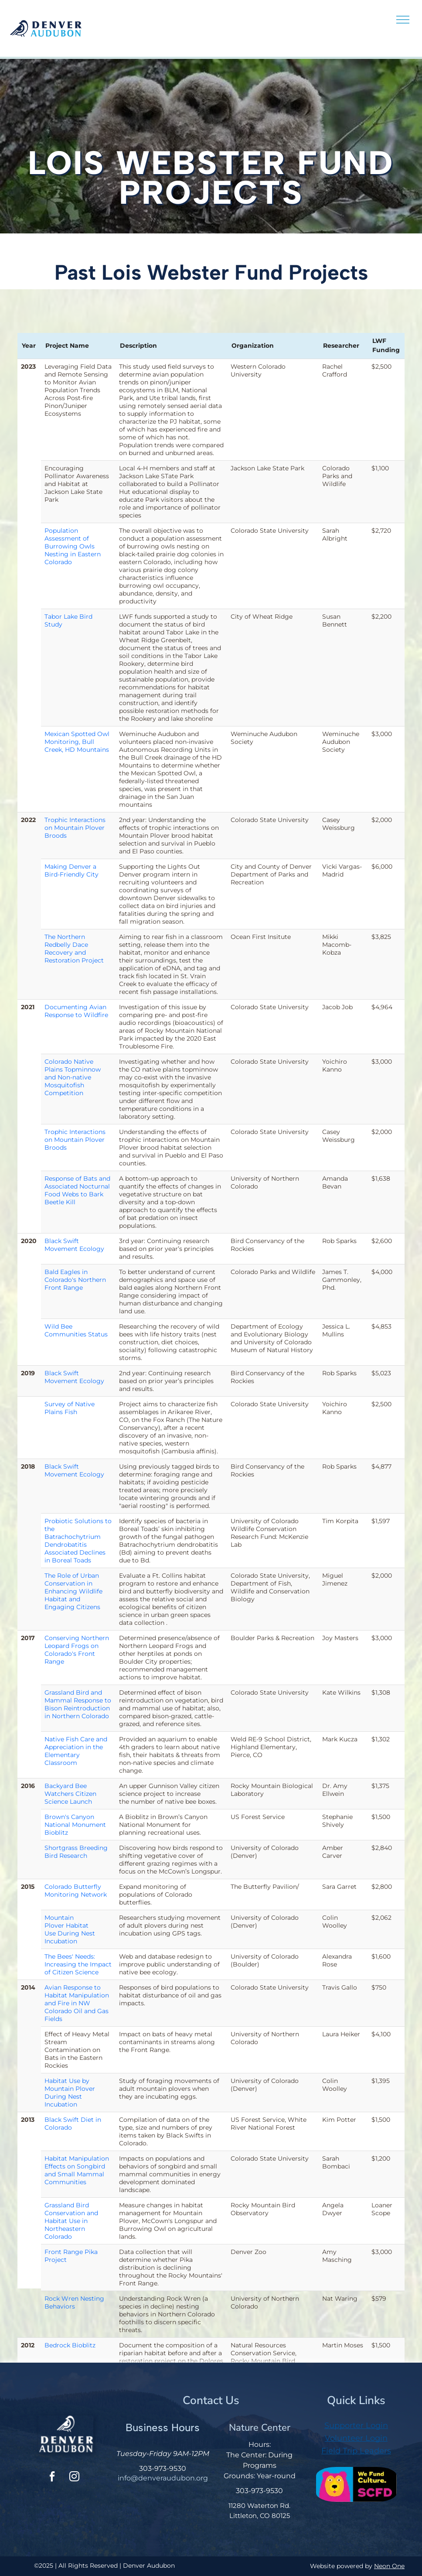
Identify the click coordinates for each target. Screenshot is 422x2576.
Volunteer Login (356, 2438)
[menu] (402, 19)
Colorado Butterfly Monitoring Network (75, 1890)
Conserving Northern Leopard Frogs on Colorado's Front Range (76, 1649)
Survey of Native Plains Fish (69, 1408)
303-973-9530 (162, 2468)
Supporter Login (356, 2425)
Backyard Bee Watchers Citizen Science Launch (70, 1793)
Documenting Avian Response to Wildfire (76, 1011)
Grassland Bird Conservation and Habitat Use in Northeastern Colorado (71, 2220)
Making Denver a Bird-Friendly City (71, 870)
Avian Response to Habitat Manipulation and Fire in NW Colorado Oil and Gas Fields (76, 2003)
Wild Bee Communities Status (76, 1330)
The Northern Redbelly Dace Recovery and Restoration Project (74, 948)
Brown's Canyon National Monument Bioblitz (75, 1824)
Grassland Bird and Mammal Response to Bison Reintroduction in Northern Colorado (77, 1704)
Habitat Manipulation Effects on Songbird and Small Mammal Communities (76, 2170)
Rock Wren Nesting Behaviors (74, 2302)
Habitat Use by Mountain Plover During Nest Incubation (69, 2092)
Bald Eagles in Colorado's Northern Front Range (75, 1279)
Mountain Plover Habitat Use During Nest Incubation (69, 1929)
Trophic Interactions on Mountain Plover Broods (75, 827)
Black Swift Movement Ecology (74, 1245)
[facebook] (51, 2477)
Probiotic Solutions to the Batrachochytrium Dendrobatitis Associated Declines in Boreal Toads (78, 1540)
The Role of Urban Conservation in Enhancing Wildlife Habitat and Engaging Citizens (73, 1591)
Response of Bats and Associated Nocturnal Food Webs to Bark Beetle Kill (77, 1190)
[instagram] (74, 2477)
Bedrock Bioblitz (69, 2345)
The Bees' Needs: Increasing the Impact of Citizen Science (78, 1964)
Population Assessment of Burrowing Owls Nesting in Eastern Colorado (72, 546)
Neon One (389, 2566)
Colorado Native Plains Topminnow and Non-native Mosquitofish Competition (72, 1077)
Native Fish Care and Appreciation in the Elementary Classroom (75, 1751)
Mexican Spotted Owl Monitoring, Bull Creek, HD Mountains (76, 742)
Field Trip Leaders (356, 2451)
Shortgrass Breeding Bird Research (76, 1852)
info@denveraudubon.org (163, 2478)
